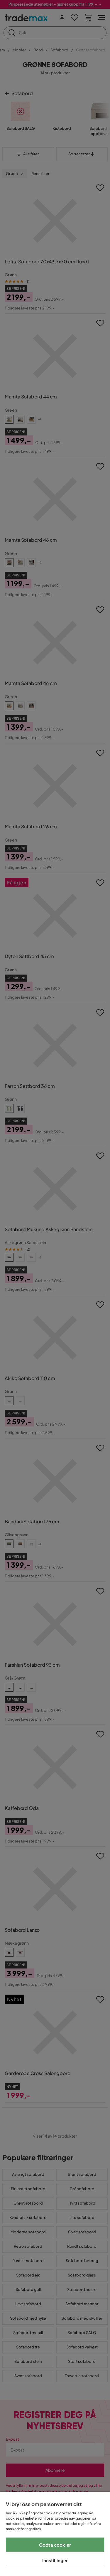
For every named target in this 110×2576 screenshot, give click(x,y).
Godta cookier (55, 2545)
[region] (55, 2534)
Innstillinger (55, 2560)
